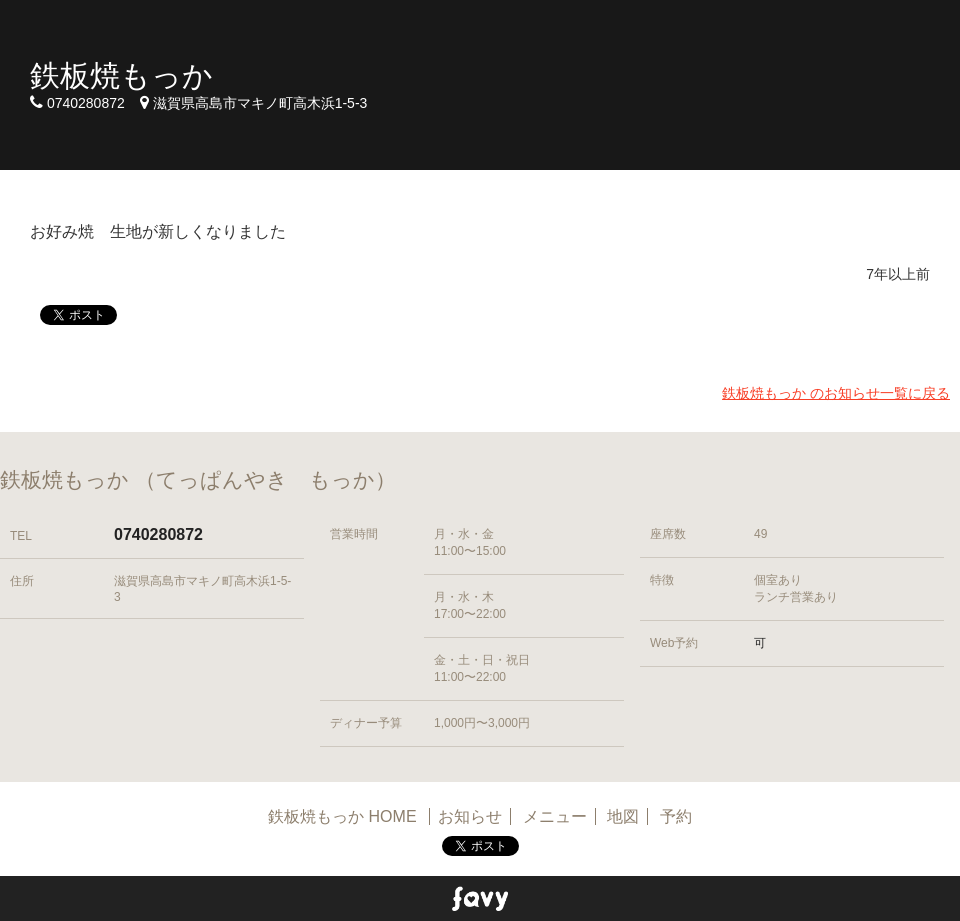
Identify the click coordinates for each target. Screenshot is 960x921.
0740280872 (158, 534)
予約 (676, 816)
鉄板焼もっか (121, 75)
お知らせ (470, 816)
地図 (623, 816)
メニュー (555, 816)
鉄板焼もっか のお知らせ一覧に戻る (836, 393)
